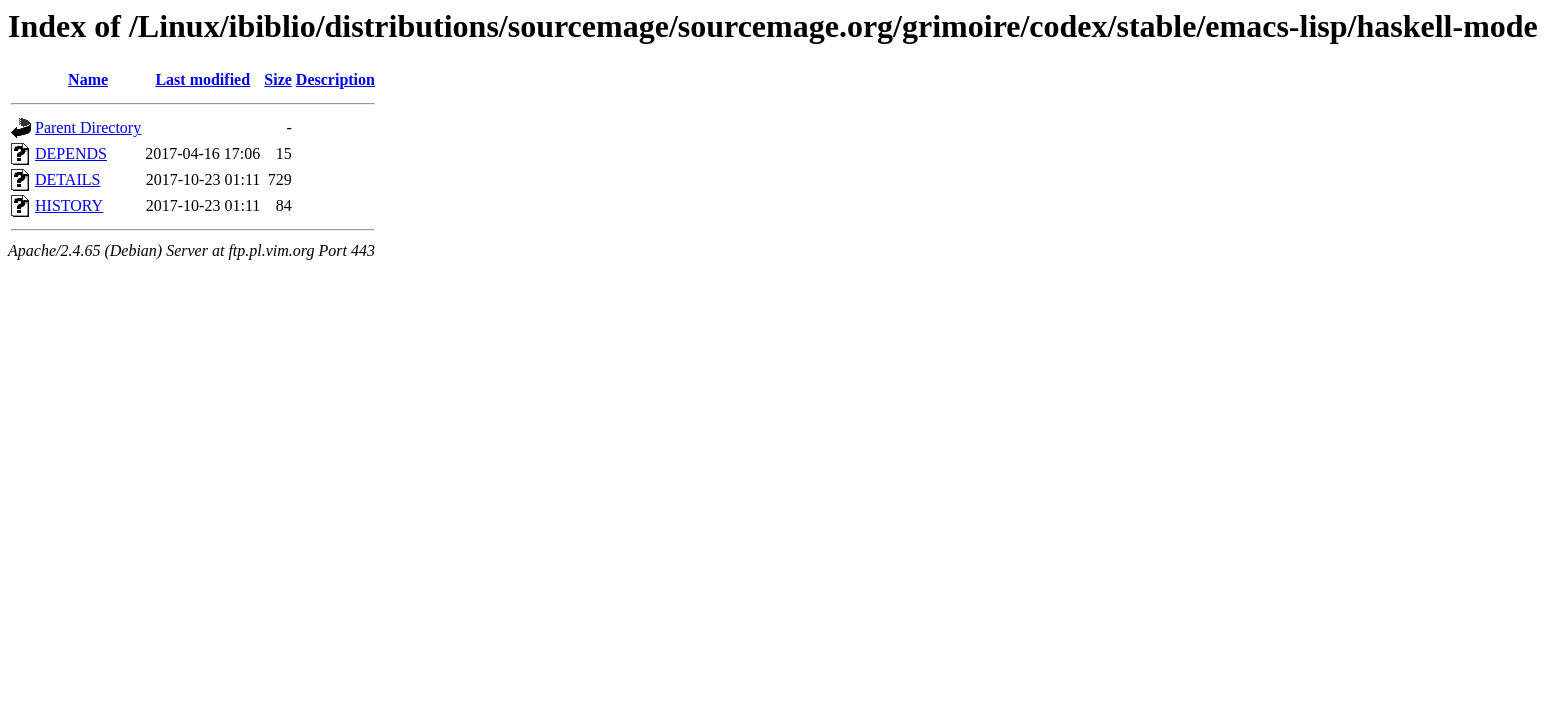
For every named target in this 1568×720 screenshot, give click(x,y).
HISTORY (69, 205)
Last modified (202, 79)
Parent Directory (88, 127)
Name (88, 79)
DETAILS (67, 179)
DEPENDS (71, 153)
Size (278, 79)
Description (335, 79)
